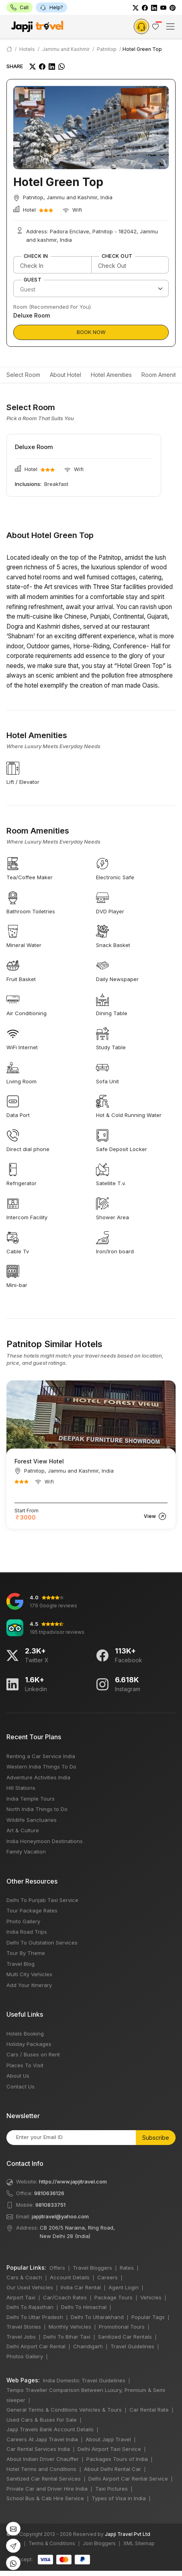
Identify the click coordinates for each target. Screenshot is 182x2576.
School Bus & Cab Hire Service (45, 2498)
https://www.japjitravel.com (73, 2181)
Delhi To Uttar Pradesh (34, 2317)
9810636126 (49, 2193)
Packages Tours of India (117, 2459)
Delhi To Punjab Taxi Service (42, 1900)
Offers (57, 2267)
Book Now (91, 332)
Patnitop (107, 49)
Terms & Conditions (52, 2543)
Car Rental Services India (38, 2449)
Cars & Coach (24, 2277)
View (155, 1516)
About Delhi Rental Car (112, 2469)
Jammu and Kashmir (66, 49)
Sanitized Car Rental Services (43, 2478)
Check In (36, 256)
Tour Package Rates (31, 1910)
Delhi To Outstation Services (42, 1942)
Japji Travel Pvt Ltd (127, 2534)
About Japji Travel (108, 2439)
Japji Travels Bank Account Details (50, 2429)
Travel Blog (20, 1964)
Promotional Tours (122, 2326)
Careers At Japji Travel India (42, 2439)
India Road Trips (26, 1931)
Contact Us (20, 2086)
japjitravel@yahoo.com (60, 2216)
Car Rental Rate (149, 2409)
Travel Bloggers (92, 2267)
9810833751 (50, 2205)
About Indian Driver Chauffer (42, 2459)
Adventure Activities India (38, 1777)
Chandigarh (88, 2346)
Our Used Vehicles (29, 2287)
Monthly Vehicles (70, 2326)
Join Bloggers (99, 2543)
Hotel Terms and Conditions (41, 2469)
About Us (17, 2075)
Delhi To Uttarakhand (97, 2317)
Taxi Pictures (111, 2488)
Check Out (117, 256)
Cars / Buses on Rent (33, 2054)
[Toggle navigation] (170, 26)
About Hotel (65, 374)
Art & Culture (22, 1830)
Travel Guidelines (132, 2346)
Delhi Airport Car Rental (35, 2346)
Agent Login (123, 2287)
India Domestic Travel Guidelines (84, 2380)
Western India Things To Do (41, 1766)
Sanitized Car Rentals (125, 2336)
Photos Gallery (24, 2356)
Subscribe (155, 2137)
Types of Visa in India (119, 2498)
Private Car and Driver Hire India (47, 2488)
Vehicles (151, 2297)
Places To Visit (24, 2065)
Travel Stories (23, 2326)
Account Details (70, 2277)
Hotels (27, 49)
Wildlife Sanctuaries (31, 1820)
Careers (107, 2277)
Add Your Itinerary (29, 1985)
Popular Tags (148, 2317)
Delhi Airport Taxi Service (109, 2449)
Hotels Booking (25, 2033)
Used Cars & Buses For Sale (41, 2419)
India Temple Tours (30, 1798)
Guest (32, 280)
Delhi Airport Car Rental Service (128, 2478)
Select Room (23, 374)
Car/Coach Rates (65, 2297)
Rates (127, 2267)
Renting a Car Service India (40, 1756)
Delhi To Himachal (83, 2307)
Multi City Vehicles (29, 1974)
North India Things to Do (36, 1809)
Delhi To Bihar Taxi (66, 2336)
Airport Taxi (20, 2297)
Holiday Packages (28, 2044)
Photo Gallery (23, 1921)
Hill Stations (20, 1788)
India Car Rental (81, 2287)
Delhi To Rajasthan (29, 2307)
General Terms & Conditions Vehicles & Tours (64, 2409)
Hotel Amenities (111, 374)
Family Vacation (26, 1851)
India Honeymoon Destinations (44, 1841)
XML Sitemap (139, 2543)
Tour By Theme (25, 1953)
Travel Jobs (21, 2336)
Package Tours (113, 2297)
